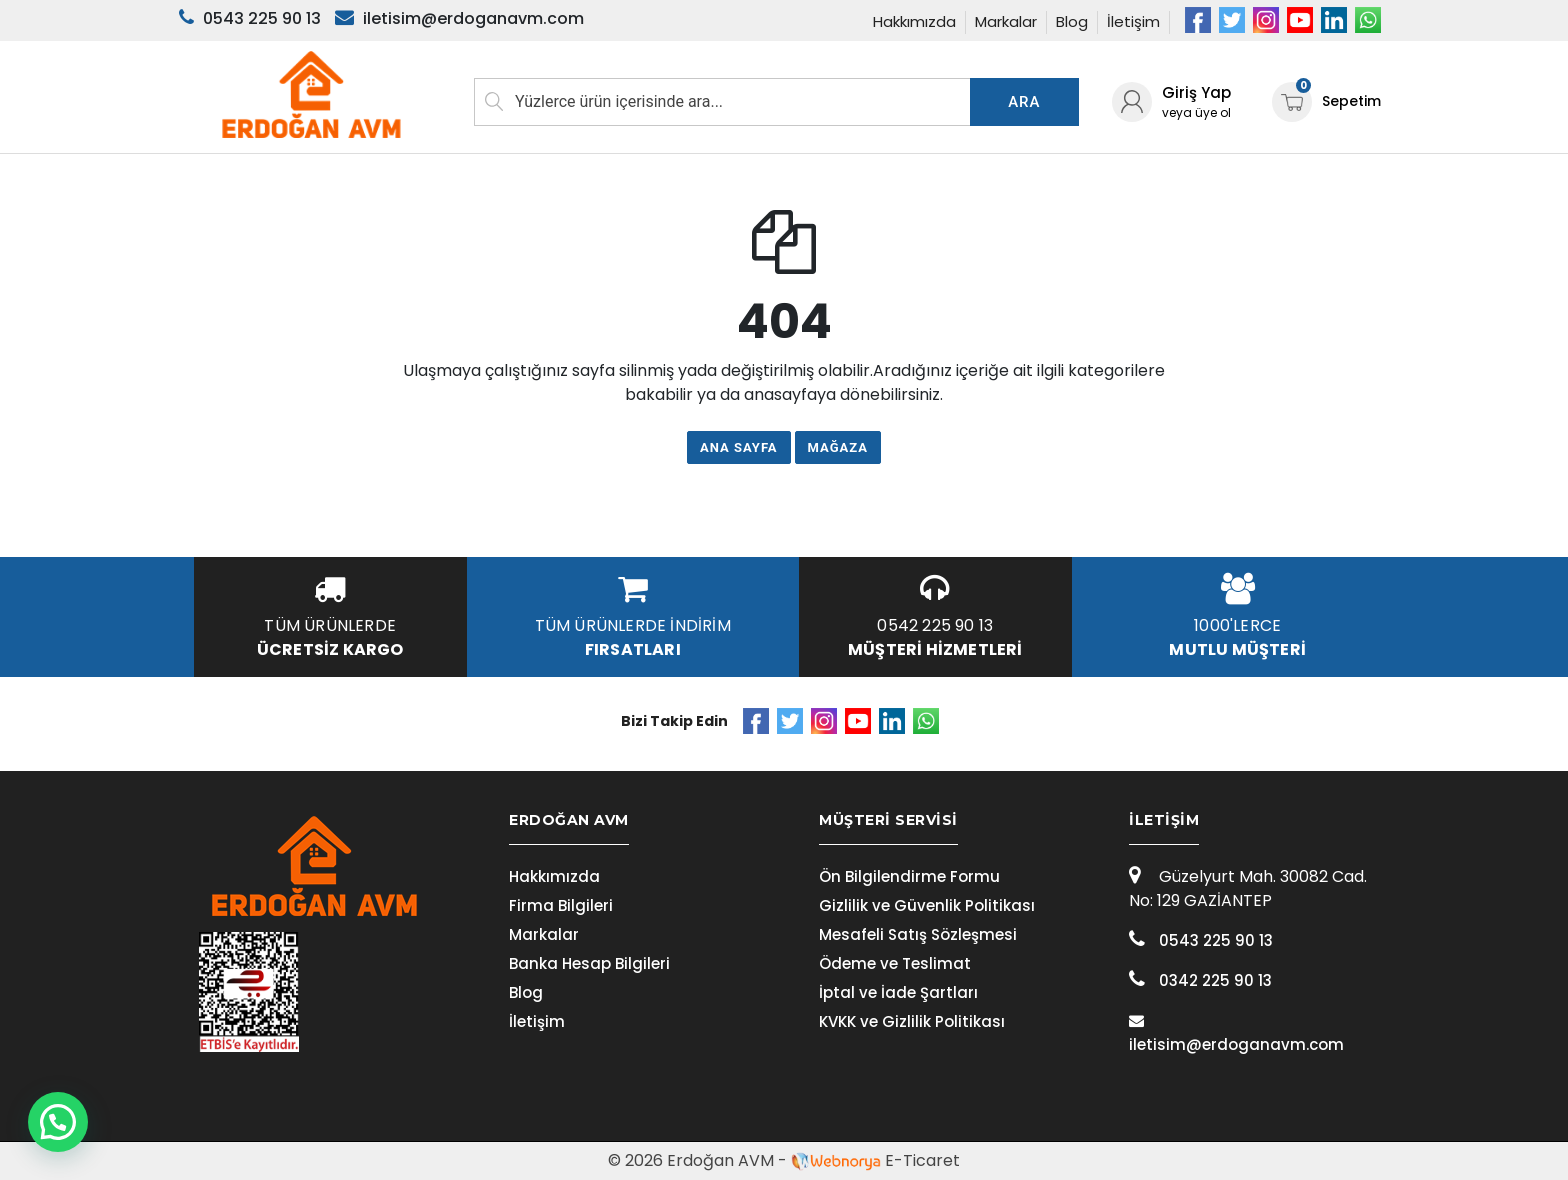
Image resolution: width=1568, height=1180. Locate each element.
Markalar (1006, 21)
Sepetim (1326, 102)
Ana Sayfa (739, 447)
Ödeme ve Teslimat (895, 963)
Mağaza (838, 447)
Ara (1024, 102)
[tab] (629, 820)
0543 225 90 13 (1201, 940)
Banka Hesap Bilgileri (589, 963)
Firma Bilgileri (561, 905)
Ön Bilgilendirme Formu (909, 876)
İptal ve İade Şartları (898, 992)
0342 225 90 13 (1200, 980)
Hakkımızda (914, 21)
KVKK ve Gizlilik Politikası (912, 1021)
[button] (58, 1122)
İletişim (1133, 21)
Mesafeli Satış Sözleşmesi (918, 934)
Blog (1072, 21)
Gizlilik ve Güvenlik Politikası (927, 905)
